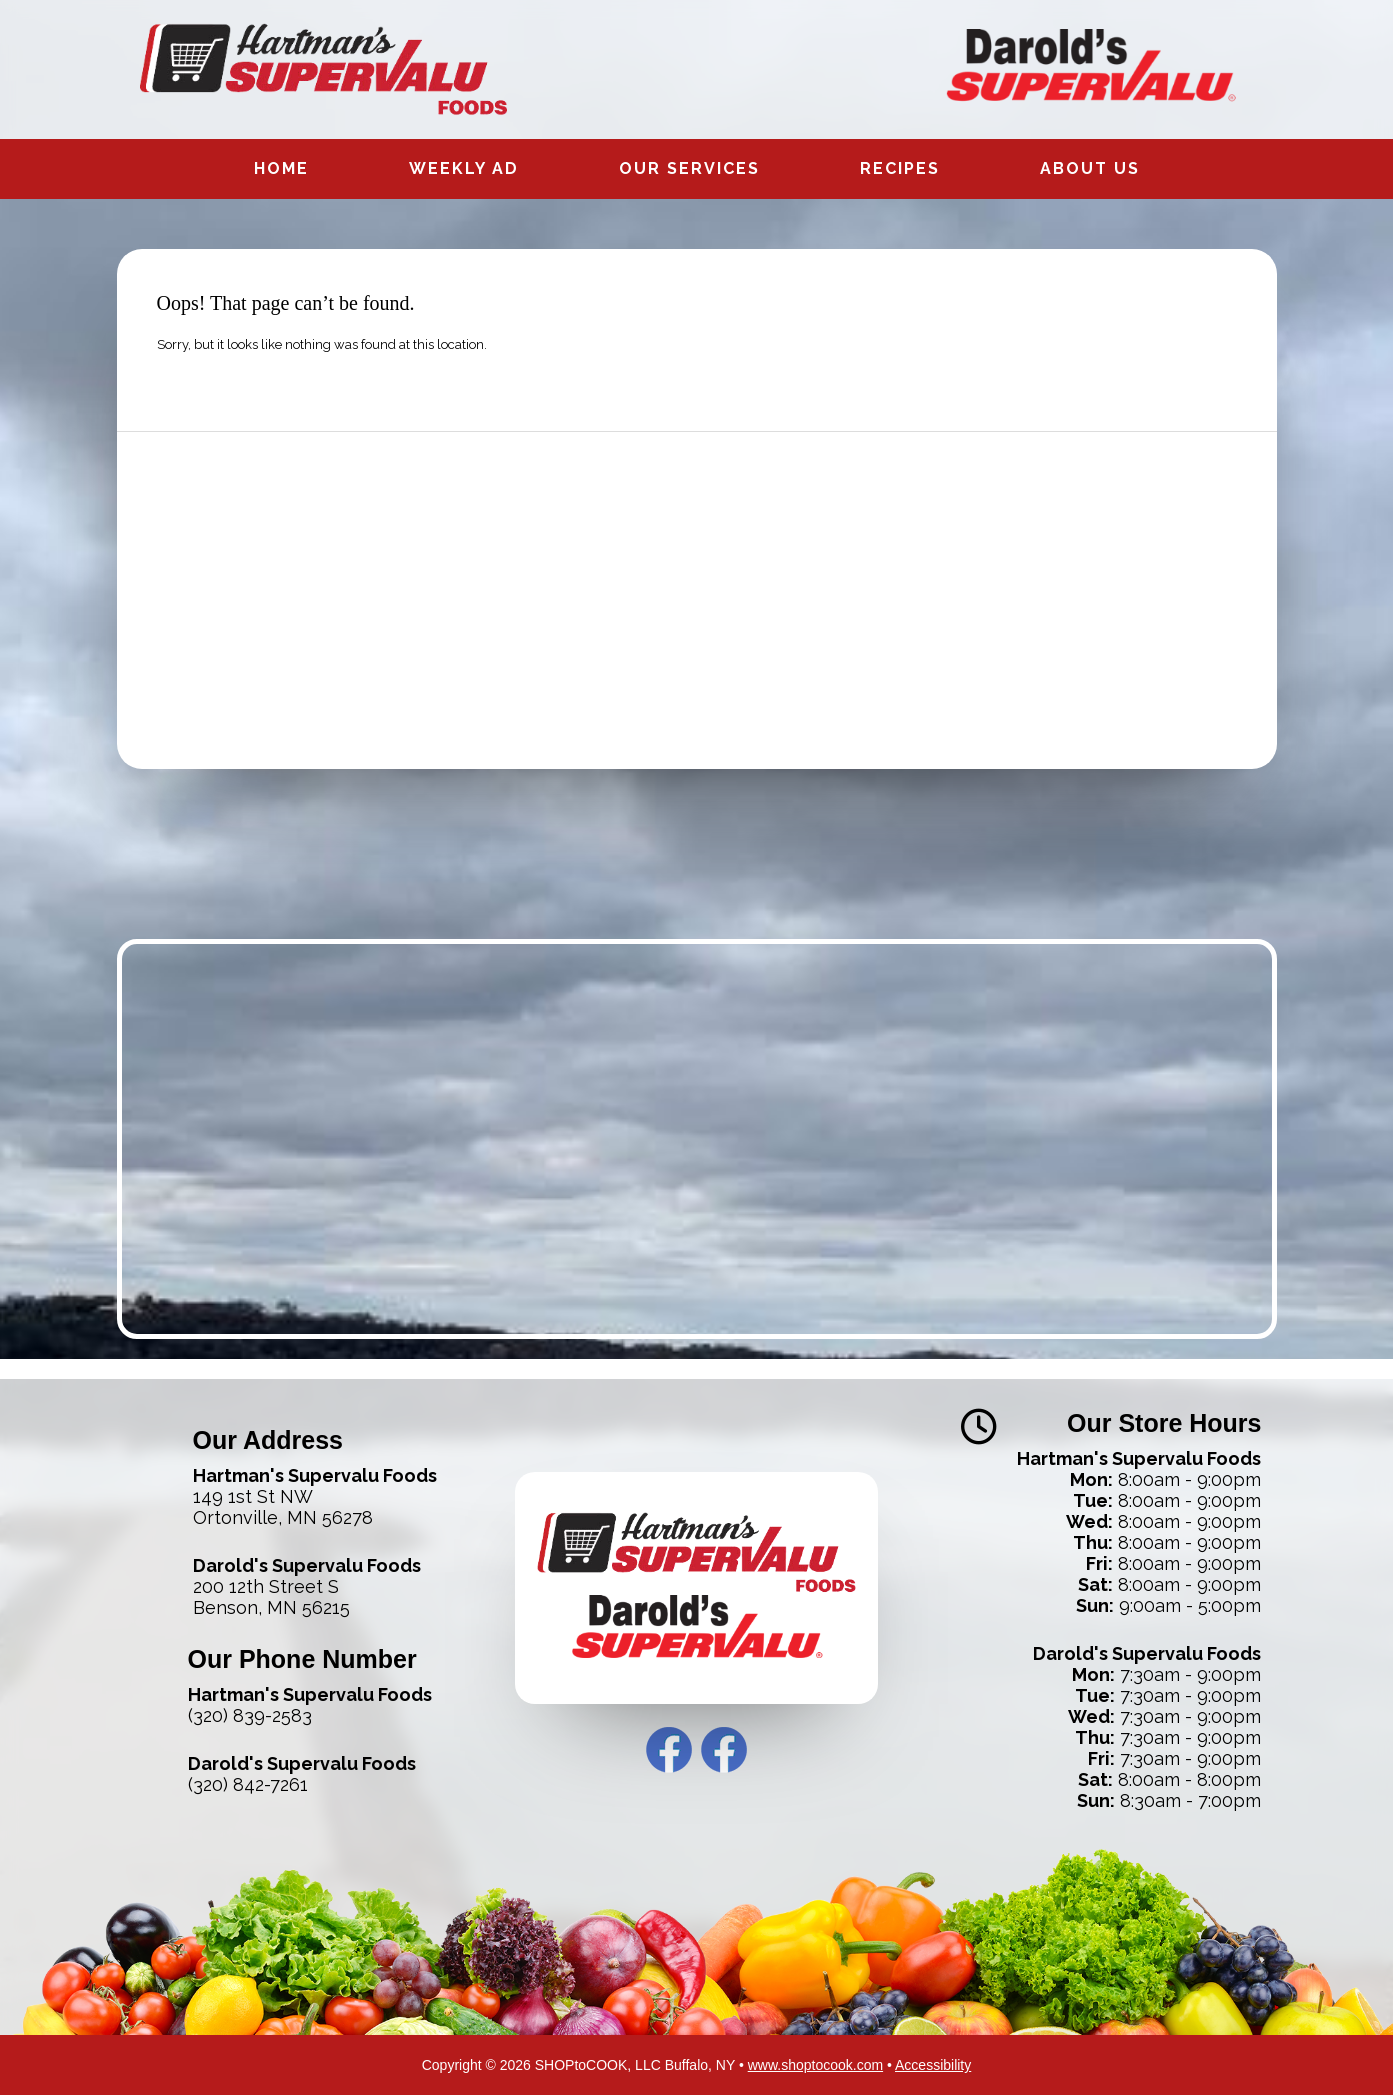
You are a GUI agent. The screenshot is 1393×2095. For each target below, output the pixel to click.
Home (281, 168)
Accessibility (933, 2065)
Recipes (900, 168)
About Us (1090, 168)
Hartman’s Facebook (669, 1750)
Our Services (689, 168)
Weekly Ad (464, 168)
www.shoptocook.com (815, 2065)
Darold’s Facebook (724, 1750)
